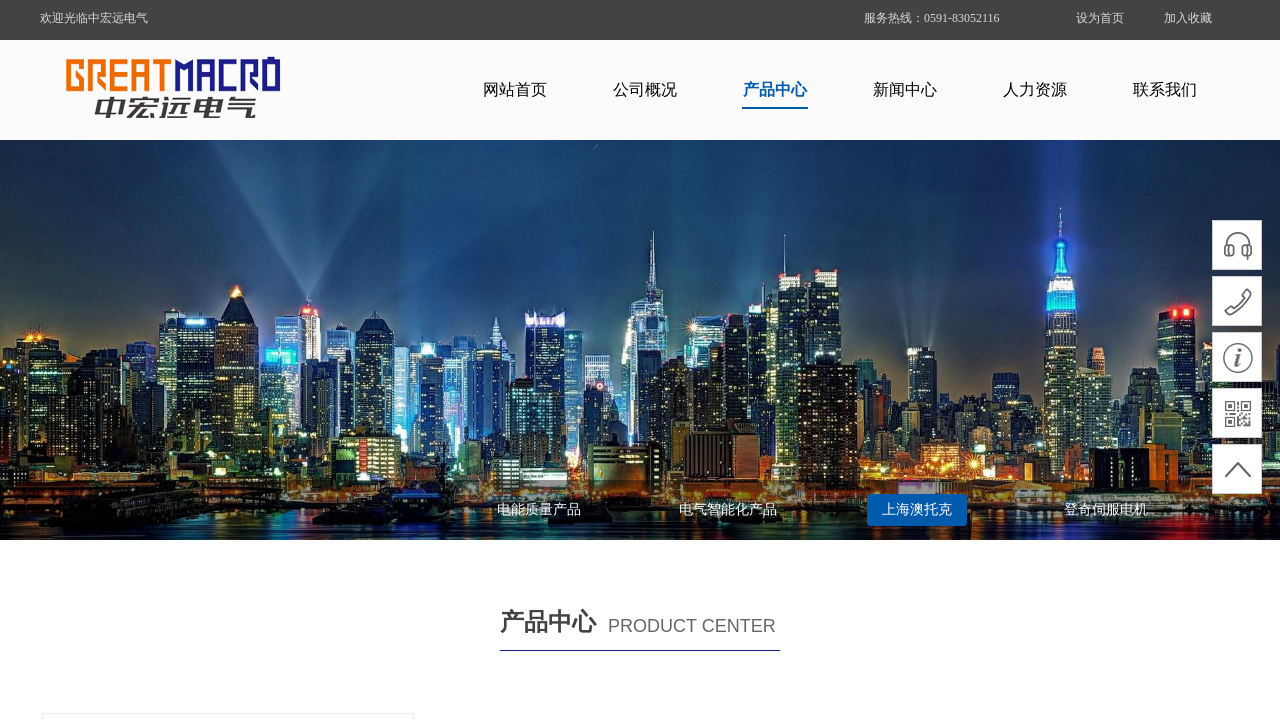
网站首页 (515, 89)
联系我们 (1165, 89)
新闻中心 (905, 89)
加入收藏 (1188, 18)
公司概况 (645, 89)
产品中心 (775, 89)
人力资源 (1035, 89)
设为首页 (1100, 18)
